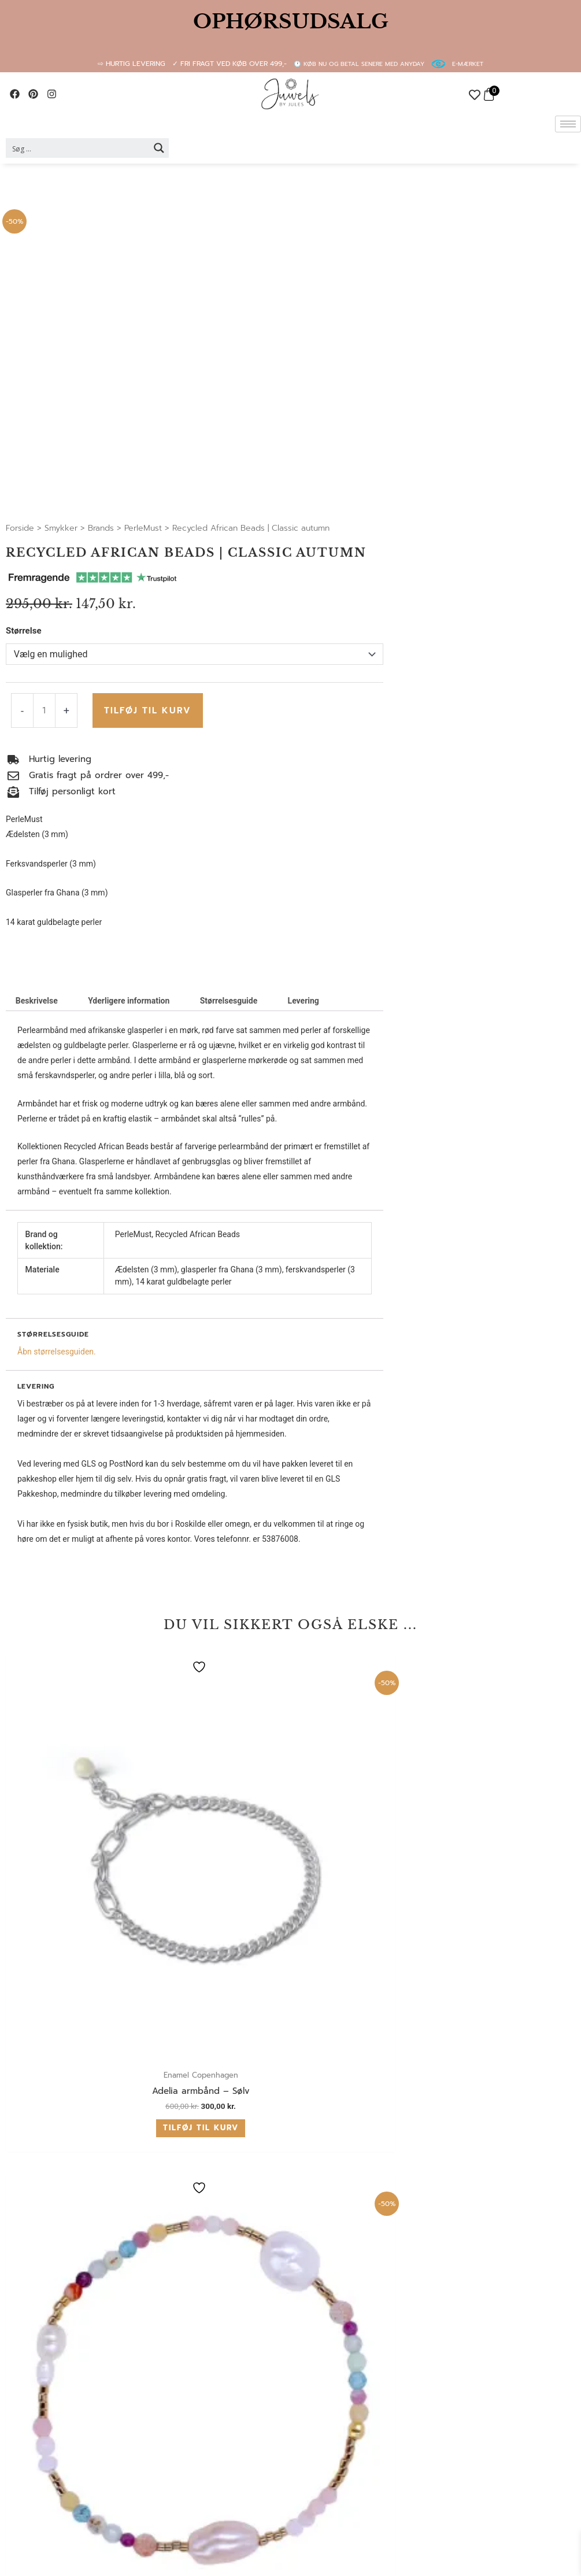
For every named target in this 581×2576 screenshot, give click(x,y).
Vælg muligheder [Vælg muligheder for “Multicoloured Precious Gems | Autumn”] (342, 1879)
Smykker (61, 528)
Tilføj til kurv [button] (68, 1865)
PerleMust (143, 528)
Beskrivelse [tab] (37, 1000)
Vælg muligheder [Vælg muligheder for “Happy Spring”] (480, 1870)
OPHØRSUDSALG (290, 21)
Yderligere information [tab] (128, 1000)
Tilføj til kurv (145, 710)
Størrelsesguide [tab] (229, 1000)
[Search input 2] (78, 148)
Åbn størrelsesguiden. (56, 1351)
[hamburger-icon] (568, 124)
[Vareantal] (44, 710)
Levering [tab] (303, 1000)
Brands (101, 528)
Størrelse (24, 631)
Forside (20, 528)
